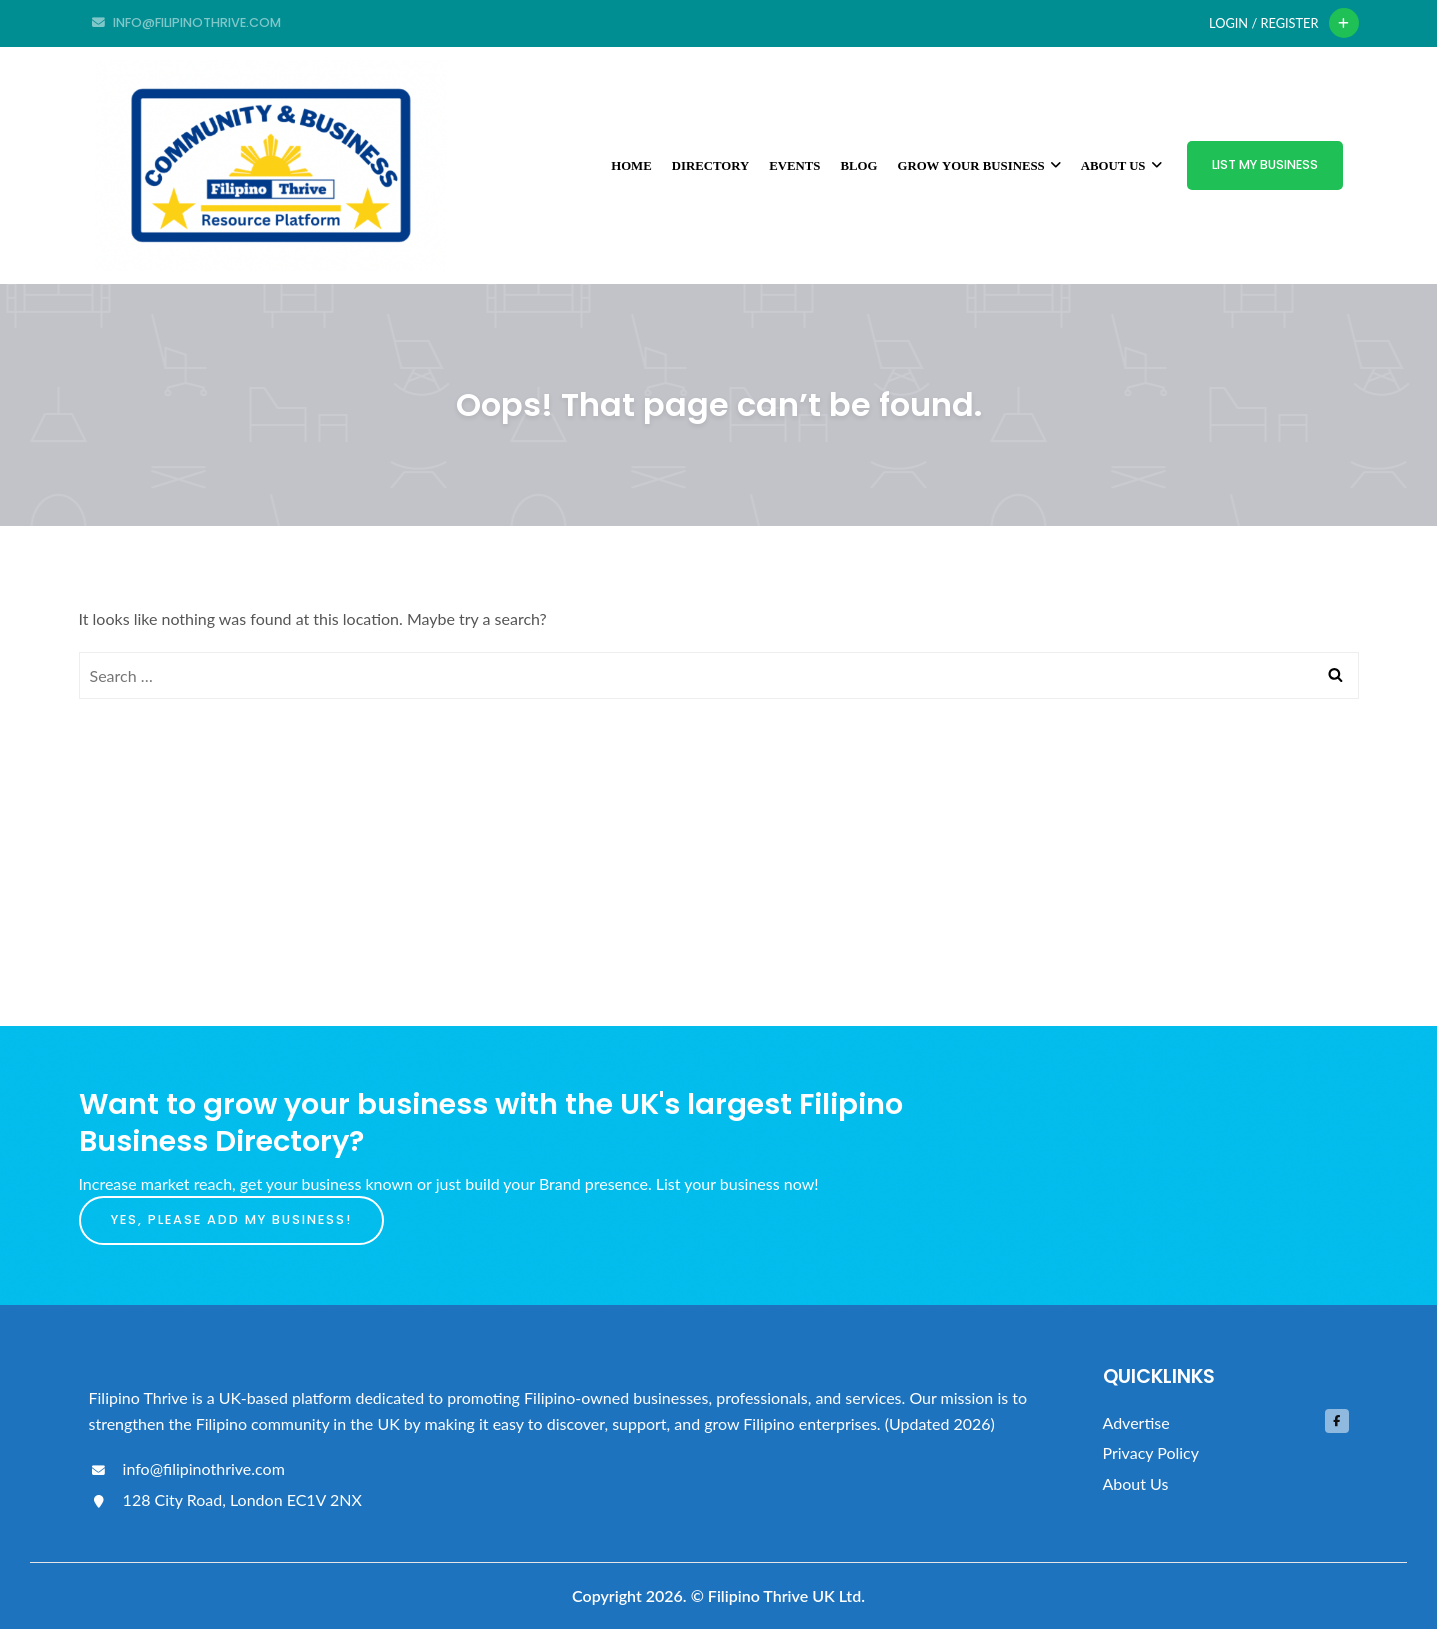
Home (631, 166)
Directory (711, 166)
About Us (1121, 166)
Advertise (1136, 1422)
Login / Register (1263, 23)
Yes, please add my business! (231, 1219)
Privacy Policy (1151, 1452)
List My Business (1265, 164)
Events (794, 166)
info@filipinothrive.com (187, 1468)
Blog (858, 166)
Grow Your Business (978, 166)
